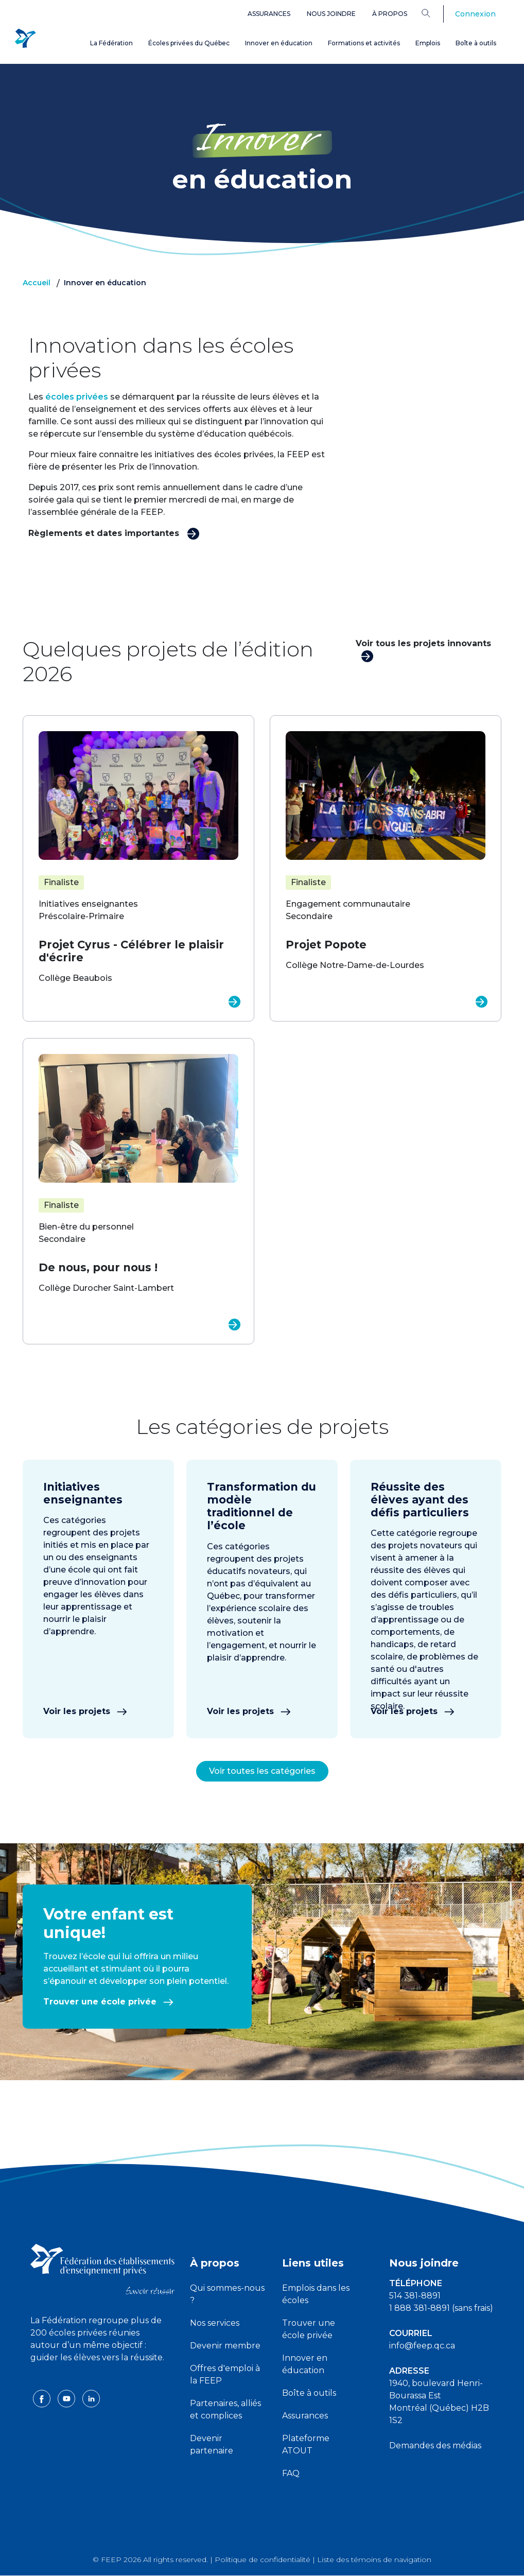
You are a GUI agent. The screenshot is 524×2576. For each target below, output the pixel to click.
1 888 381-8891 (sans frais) (441, 2308)
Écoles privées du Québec (189, 43)
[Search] (433, 13)
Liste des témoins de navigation (374, 2559)
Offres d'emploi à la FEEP (225, 2374)
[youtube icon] (67, 2410)
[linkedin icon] (91, 2410)
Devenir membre (225, 2345)
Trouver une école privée (108, 2002)
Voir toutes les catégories (262, 1771)
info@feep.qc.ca (422, 2345)
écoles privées (76, 397)
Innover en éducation (278, 43)
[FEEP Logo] (25, 37)
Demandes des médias (435, 2445)
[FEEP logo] (102, 2269)
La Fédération (111, 43)
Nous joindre (331, 14)
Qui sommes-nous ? (227, 2294)
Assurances (269, 14)
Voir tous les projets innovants (423, 649)
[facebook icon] (42, 2410)
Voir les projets (85, 1711)
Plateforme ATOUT (305, 2444)
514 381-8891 (415, 2296)
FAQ (291, 2473)
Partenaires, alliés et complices (225, 2409)
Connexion (475, 14)
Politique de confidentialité (262, 2559)
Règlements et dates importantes (114, 532)
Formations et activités (364, 43)
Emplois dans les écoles (316, 2294)
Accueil (36, 282)
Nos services (214, 2323)
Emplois (427, 43)
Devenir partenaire (211, 2444)
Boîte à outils (476, 43)
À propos (389, 14)
